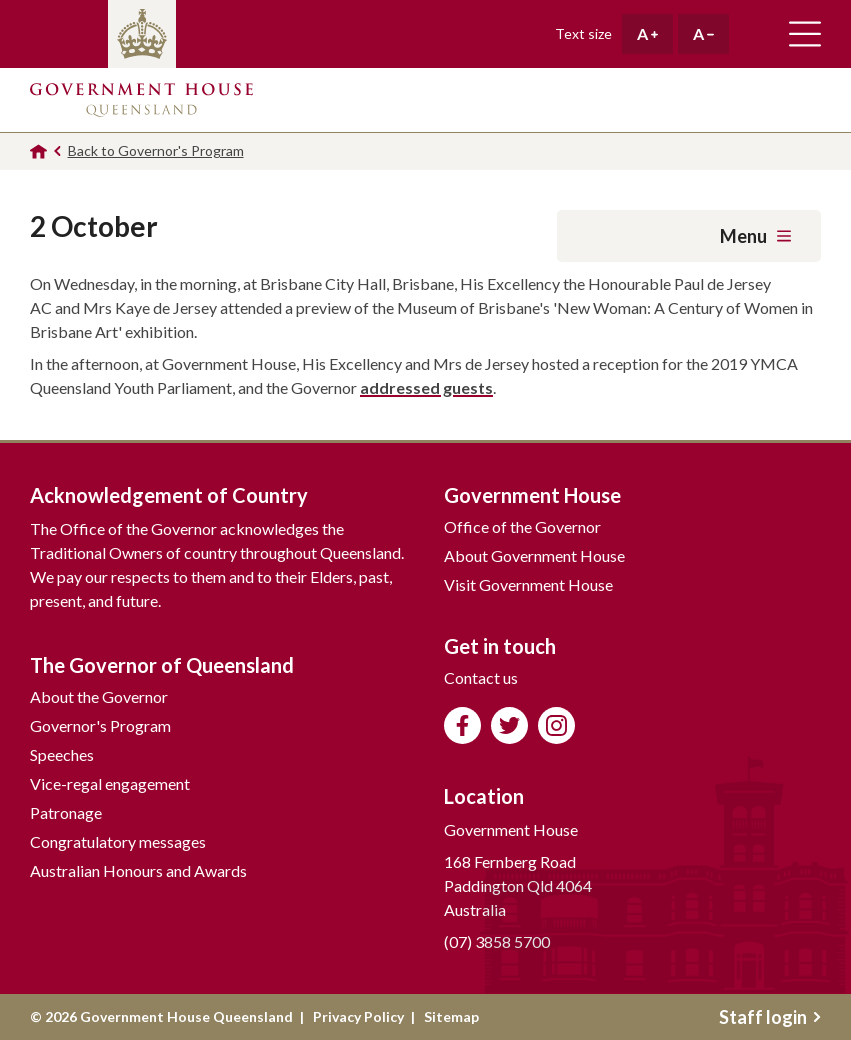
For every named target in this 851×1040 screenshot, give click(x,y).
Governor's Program (100, 725)
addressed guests (426, 387)
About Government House (534, 555)
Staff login (770, 1017)
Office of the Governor (522, 526)
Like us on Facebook (462, 725)
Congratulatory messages (118, 841)
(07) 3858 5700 (497, 941)
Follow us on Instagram (556, 725)
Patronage (66, 812)
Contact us (481, 677)
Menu (755, 236)
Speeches (62, 754)
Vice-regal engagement (110, 783)
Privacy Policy (358, 1016)
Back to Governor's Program (156, 150)
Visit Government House (528, 584)
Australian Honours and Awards (138, 870)
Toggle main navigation (805, 34)
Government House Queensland (141, 100)
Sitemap (451, 1016)
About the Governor (99, 696)
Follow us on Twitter (509, 725)
